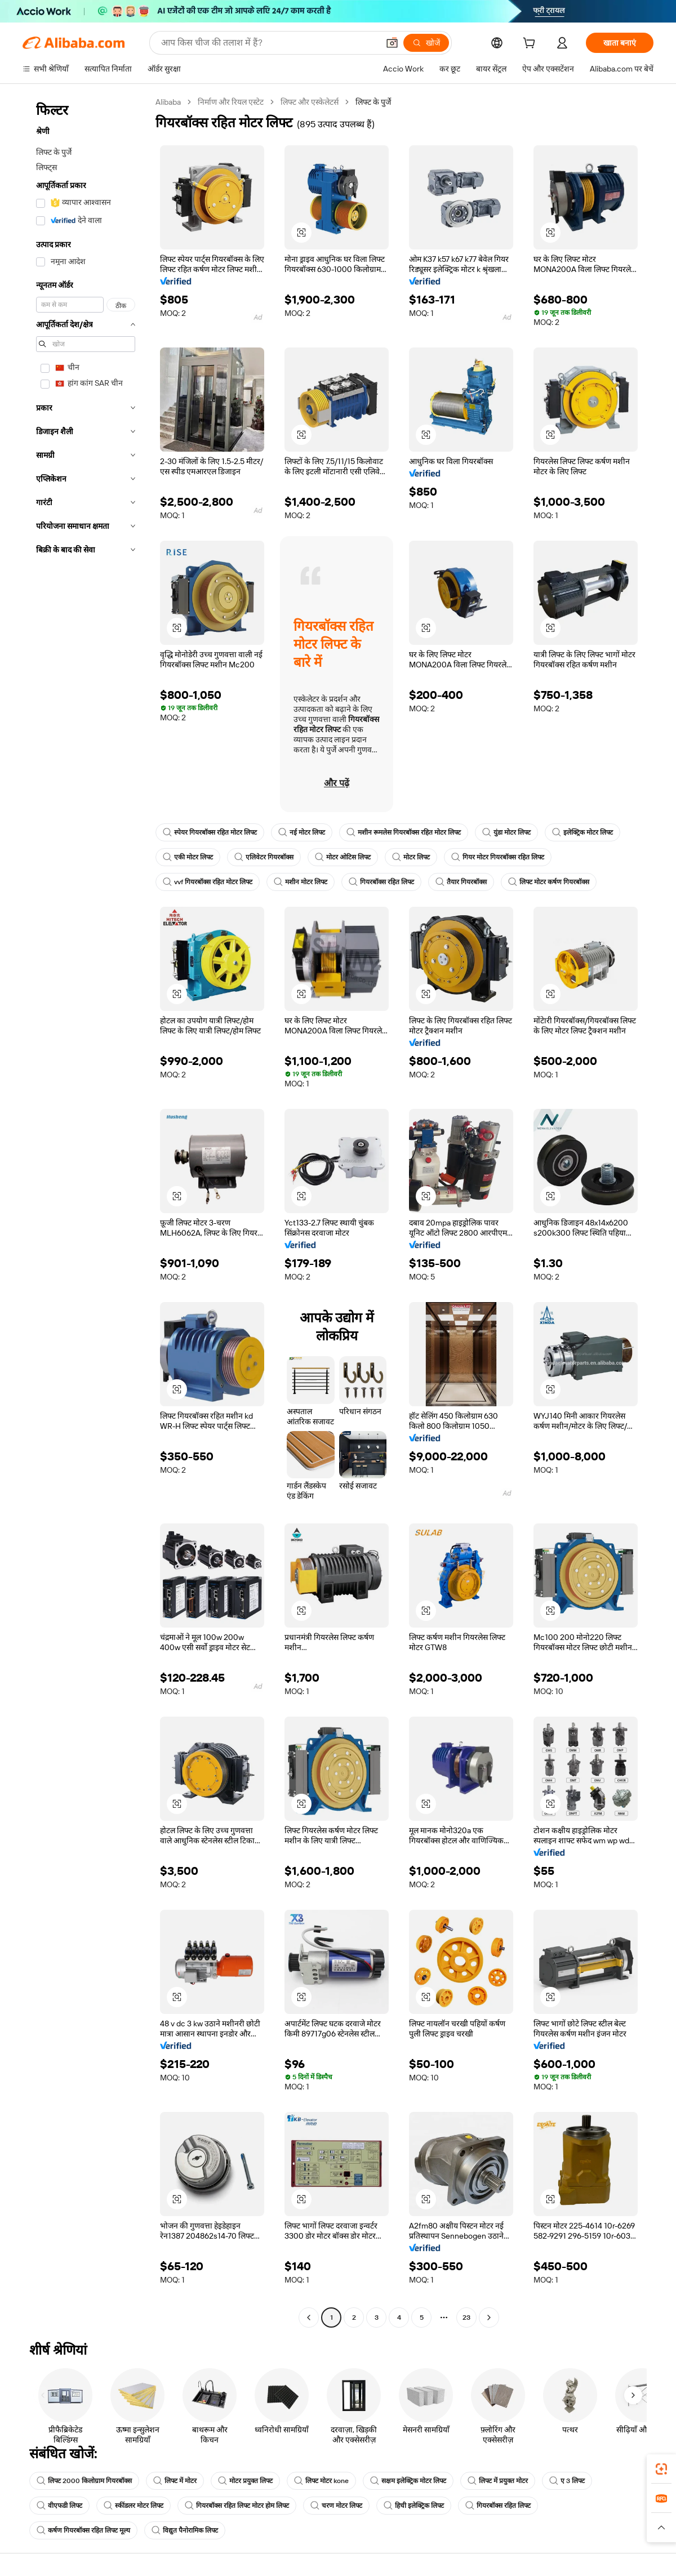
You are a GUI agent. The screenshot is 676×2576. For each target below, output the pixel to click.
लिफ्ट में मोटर (175, 2480)
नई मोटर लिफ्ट (301, 832)
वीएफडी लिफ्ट (59, 2505)
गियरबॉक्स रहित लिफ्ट (381, 881)
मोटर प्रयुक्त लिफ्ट (245, 2480)
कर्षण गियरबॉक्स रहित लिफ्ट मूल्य (83, 2530)
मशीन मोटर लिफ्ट (300, 881)
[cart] (531, 44)
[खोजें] (426, 43)
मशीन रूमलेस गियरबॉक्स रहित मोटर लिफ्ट (403, 832)
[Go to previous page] (309, 2317)
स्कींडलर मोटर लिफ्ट (133, 2505)
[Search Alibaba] (268, 43)
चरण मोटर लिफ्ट (336, 2505)
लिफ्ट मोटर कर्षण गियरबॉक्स (548, 881)
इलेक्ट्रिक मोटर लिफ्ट (582, 832)
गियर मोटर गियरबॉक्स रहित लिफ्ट (497, 857)
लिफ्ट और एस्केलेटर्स (310, 101)
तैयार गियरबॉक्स (461, 881)
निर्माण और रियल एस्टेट (231, 101)
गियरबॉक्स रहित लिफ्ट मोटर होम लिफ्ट (237, 2505)
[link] (661, 2469)
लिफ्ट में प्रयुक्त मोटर (498, 2480)
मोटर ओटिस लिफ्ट (343, 857)
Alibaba (168, 101)
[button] (392, 43)
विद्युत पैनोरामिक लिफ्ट (185, 2530)
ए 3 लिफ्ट (567, 2480)
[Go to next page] (489, 2317)
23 (466, 2317)
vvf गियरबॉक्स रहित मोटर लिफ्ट (207, 881)
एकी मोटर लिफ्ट (188, 857)
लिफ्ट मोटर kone (321, 2480)
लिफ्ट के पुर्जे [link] (373, 101)
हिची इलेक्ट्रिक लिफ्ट (414, 2505)
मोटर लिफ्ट (411, 857)
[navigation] (85, 1211)
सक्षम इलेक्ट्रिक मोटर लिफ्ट (408, 2480)
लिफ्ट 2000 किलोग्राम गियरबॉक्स (84, 2480)
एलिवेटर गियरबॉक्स (263, 857)
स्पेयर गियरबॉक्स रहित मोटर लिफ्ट (210, 832)
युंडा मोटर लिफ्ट (506, 832)
